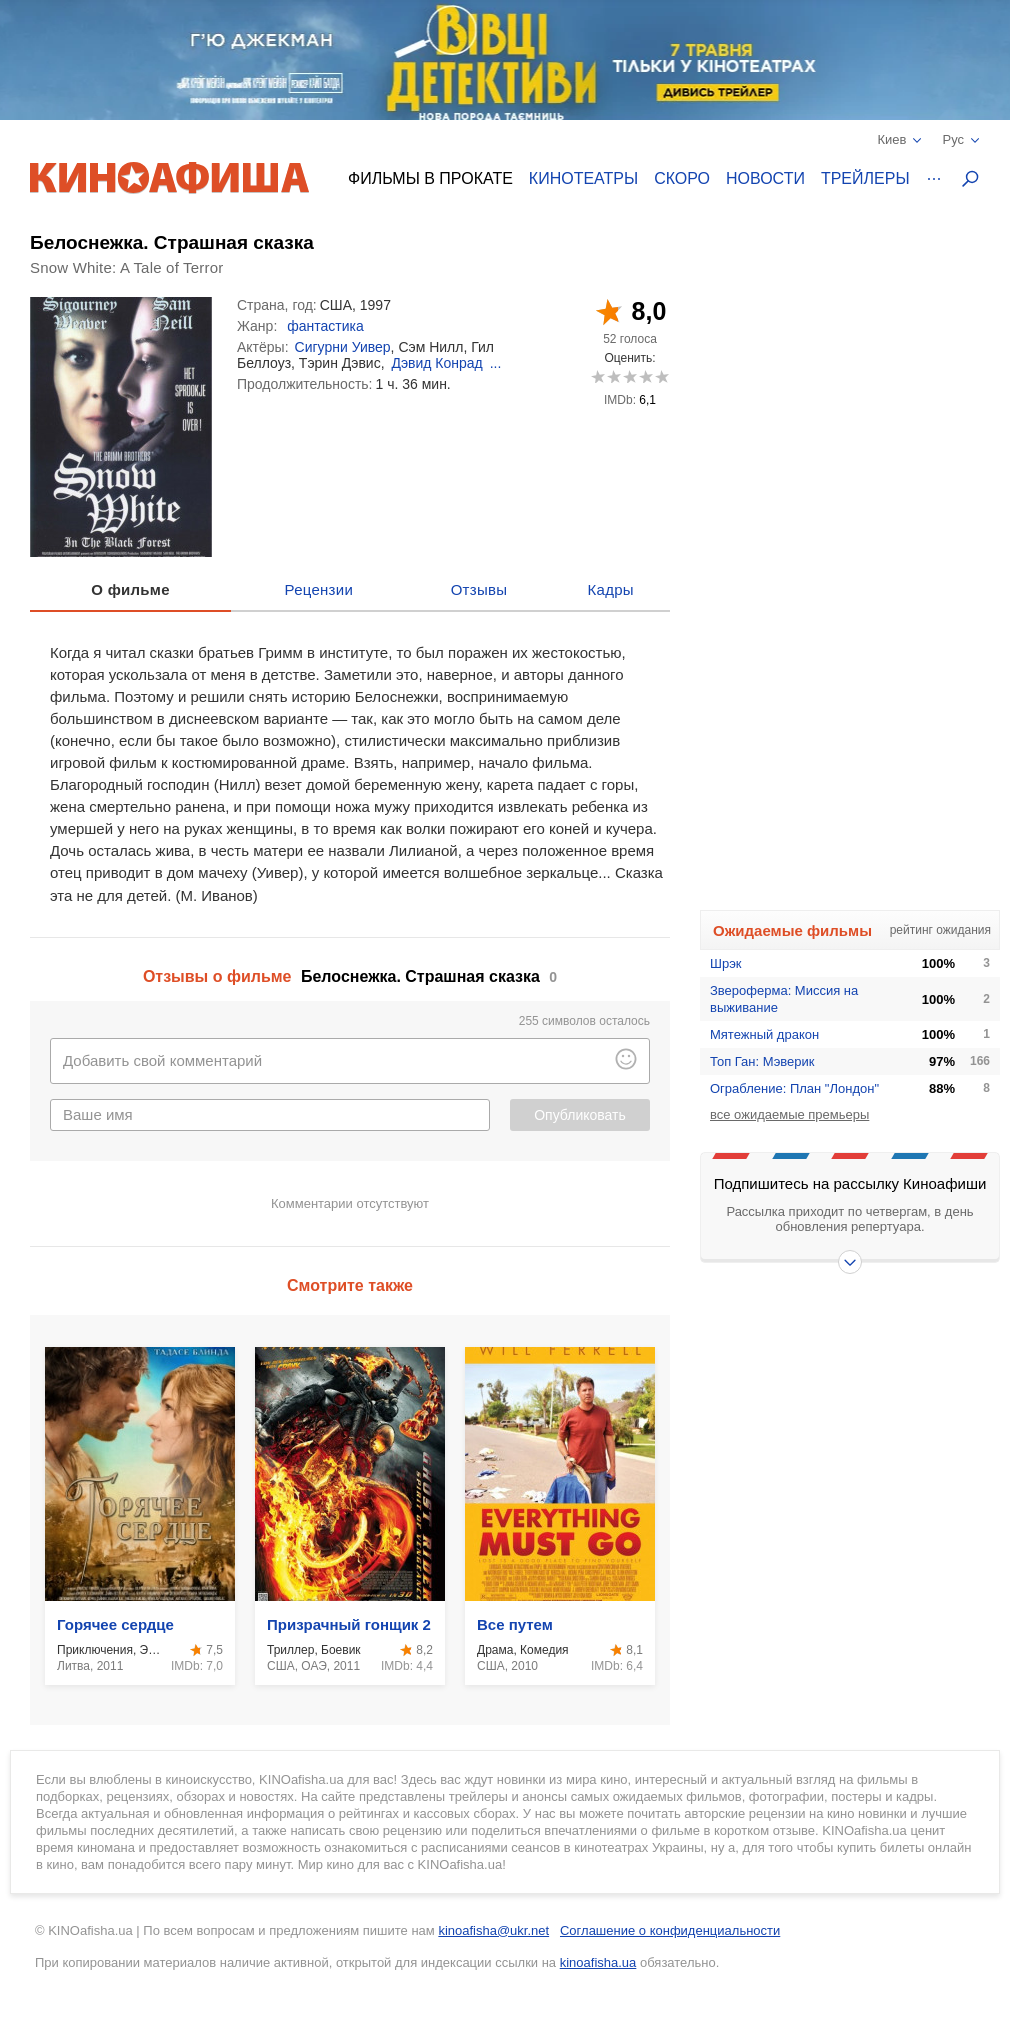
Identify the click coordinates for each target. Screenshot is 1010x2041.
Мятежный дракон (764, 1034)
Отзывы (479, 589)
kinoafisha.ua (598, 1962)
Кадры (611, 589)
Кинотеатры (583, 178)
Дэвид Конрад (436, 363)
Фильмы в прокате (430, 178)
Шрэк (725, 963)
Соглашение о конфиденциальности (670, 1930)
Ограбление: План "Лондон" (794, 1088)
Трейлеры (865, 178)
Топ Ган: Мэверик (762, 1061)
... (496, 363)
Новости (765, 178)
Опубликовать (580, 1115)
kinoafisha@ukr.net (493, 1930)
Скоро (682, 178)
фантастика (325, 326)
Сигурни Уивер (343, 347)
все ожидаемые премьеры (789, 1114)
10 (661, 376)
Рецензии (319, 589)
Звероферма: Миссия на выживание (784, 999)
